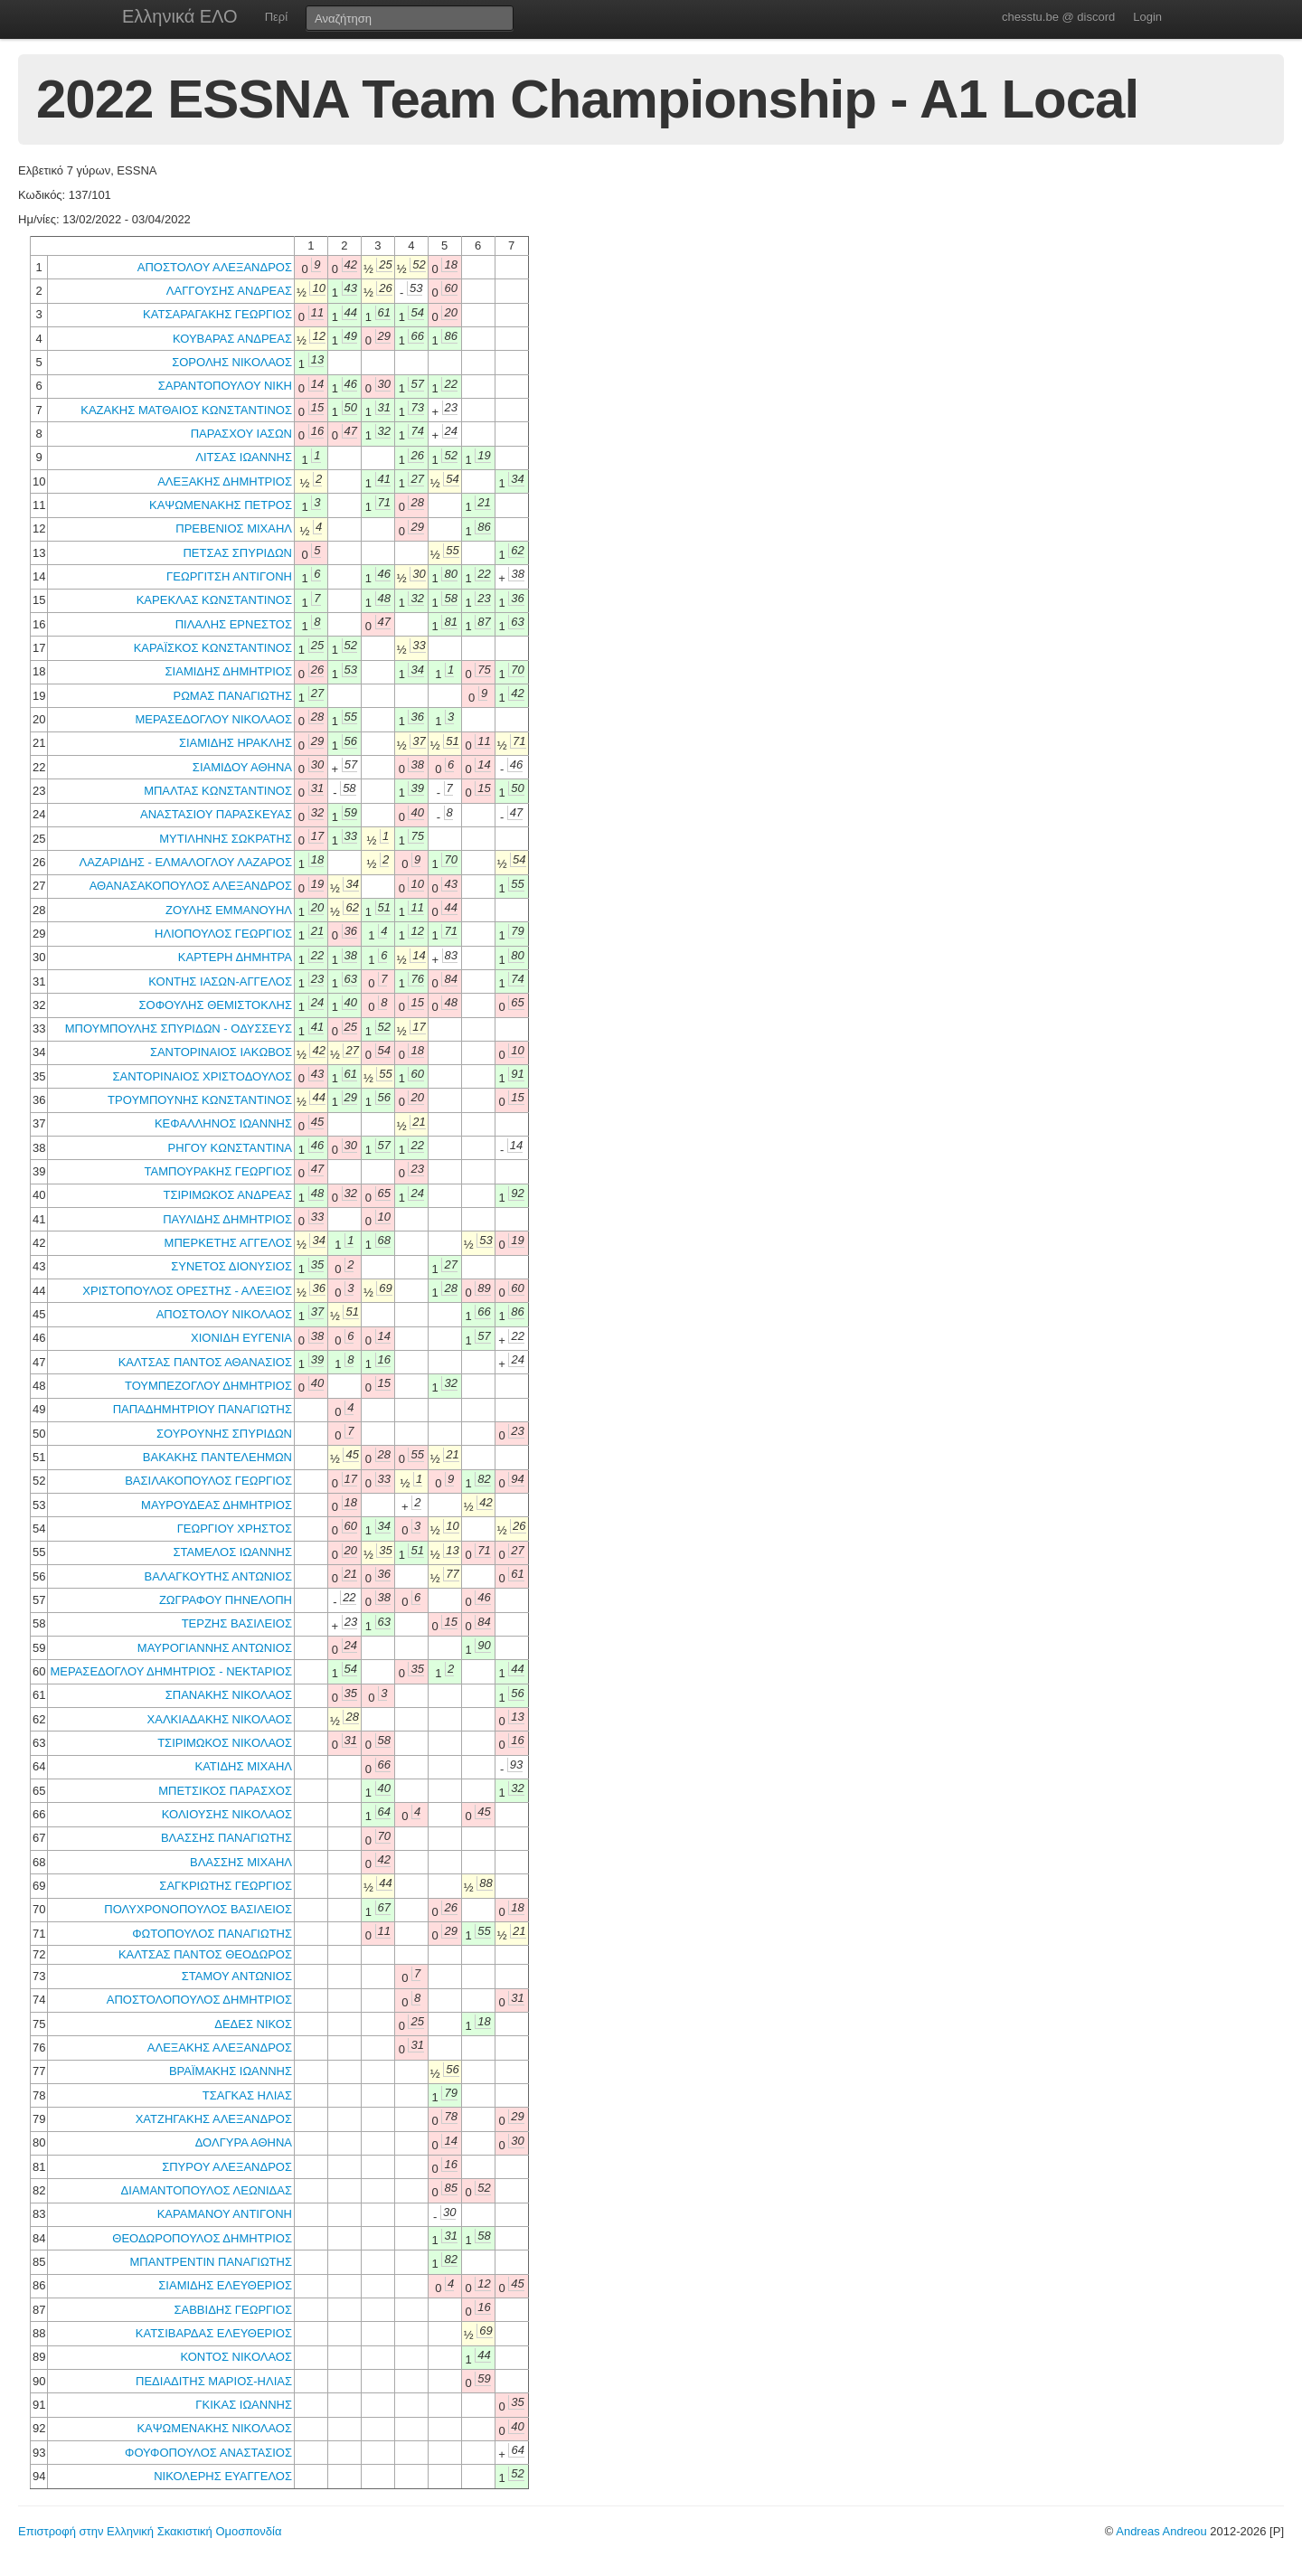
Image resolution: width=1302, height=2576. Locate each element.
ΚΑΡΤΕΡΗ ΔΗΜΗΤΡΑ (235, 957)
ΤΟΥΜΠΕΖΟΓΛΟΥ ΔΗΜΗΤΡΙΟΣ (208, 1385)
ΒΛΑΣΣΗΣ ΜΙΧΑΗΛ (241, 1862)
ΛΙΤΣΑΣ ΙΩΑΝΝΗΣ (243, 457)
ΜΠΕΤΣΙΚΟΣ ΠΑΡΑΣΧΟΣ (225, 1791)
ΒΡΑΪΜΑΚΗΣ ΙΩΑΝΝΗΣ (230, 2071)
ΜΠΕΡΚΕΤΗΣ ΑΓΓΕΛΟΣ (228, 1243)
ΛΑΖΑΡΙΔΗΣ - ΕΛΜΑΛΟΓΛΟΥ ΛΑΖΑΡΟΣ (186, 862)
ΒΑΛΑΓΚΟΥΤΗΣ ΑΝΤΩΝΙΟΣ (218, 1576)
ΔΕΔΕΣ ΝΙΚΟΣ (253, 2024)
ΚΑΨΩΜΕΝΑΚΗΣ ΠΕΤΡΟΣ (220, 505)
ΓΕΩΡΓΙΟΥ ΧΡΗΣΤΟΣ (234, 1528)
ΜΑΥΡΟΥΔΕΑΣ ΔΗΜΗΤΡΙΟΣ (216, 1505)
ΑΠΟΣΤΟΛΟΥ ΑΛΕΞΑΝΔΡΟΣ (214, 267)
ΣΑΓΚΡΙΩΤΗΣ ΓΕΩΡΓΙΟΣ (225, 1885)
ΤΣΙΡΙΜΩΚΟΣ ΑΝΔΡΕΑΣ (227, 1195)
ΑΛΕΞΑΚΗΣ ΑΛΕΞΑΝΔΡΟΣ (219, 2047)
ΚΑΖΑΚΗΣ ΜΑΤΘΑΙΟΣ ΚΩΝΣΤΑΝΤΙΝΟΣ (186, 410)
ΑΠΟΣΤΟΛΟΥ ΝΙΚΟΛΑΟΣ (224, 1314)
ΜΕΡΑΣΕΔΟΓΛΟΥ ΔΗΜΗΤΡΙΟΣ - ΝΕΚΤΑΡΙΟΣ (171, 1671)
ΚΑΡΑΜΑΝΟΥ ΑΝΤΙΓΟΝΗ (224, 2214)
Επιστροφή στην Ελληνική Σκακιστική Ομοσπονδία (149, 2531)
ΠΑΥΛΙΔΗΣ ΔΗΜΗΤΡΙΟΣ (227, 1219)
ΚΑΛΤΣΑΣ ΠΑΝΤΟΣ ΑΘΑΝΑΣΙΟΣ (205, 1362)
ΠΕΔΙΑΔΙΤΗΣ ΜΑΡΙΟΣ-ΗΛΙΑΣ (214, 2381)
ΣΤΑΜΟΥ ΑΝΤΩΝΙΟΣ (237, 1976)
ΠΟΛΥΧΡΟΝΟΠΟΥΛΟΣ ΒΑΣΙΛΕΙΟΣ (198, 1909)
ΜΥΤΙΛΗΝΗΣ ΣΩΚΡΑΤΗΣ (225, 838)
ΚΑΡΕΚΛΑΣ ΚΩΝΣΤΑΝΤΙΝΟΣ (214, 600)
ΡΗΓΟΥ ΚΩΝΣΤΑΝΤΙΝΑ (230, 1148)
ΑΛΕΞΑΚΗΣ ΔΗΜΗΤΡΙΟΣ (224, 481)
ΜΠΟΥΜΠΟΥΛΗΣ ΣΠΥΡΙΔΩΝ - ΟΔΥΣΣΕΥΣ (178, 1028)
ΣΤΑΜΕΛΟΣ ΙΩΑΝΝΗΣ (232, 1552)
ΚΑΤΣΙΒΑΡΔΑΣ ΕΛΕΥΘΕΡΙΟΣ (214, 2333)
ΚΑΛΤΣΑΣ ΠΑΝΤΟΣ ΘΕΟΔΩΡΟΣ (205, 1954)
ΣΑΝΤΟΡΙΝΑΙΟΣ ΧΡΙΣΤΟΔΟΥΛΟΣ (202, 1076)
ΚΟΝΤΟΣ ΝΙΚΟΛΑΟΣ (236, 2357)
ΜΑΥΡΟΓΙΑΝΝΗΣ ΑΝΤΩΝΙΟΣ (214, 1648)
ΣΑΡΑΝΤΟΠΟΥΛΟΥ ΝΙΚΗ (225, 385)
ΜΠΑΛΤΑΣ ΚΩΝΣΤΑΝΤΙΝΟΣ (218, 790)
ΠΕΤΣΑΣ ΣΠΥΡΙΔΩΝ (237, 553)
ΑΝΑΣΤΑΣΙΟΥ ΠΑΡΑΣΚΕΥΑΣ (216, 814)
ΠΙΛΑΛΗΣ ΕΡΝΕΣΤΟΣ (233, 624)
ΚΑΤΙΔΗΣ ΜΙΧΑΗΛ (243, 1766)
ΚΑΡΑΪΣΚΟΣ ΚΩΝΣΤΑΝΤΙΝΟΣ (213, 648)
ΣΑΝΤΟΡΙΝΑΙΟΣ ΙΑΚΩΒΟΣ (221, 1052)
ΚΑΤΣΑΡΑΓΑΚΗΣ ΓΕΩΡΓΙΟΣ (217, 314)
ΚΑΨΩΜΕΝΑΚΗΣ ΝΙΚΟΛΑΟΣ (214, 2428)
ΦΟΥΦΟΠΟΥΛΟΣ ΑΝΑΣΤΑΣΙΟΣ (208, 2452)
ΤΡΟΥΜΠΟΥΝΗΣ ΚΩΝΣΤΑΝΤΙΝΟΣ (200, 1100)
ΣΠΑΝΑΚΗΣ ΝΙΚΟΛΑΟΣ (228, 1695)
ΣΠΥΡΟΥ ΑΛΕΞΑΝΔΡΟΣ (227, 2167)
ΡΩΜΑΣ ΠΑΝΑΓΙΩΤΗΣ (232, 696)
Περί (276, 17)
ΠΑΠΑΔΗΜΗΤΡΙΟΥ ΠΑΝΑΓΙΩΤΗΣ (202, 1409)
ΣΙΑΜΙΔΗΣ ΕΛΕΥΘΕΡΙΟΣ (225, 2285)
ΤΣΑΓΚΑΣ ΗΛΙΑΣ (247, 2095)
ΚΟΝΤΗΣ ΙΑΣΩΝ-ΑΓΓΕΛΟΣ (220, 981)
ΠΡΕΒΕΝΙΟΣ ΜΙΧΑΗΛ (233, 528)
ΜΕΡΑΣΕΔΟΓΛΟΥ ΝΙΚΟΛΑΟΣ (213, 719)
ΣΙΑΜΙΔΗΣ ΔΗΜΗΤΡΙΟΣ (228, 671)
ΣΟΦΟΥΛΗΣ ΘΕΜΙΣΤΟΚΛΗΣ (216, 1005)
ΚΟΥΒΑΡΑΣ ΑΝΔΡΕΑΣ (232, 338)
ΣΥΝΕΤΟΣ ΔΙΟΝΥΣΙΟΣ (231, 1266)
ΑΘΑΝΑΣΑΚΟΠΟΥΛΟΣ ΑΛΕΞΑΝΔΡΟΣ (191, 885)
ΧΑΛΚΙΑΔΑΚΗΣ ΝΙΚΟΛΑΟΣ (219, 1719)
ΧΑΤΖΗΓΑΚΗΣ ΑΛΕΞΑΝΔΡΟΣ (214, 2119)
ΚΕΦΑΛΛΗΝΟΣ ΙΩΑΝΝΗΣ (223, 1123)
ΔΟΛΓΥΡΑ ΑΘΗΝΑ (243, 2142)
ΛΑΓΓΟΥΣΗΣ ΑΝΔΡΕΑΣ (229, 290)
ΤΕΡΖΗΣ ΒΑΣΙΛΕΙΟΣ (237, 1623)
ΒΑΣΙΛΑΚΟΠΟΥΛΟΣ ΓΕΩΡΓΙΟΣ (208, 1480)
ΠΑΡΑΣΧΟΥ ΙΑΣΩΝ (241, 433)
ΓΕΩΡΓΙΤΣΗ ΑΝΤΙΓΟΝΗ (229, 576)
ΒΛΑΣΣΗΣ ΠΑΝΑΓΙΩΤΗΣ (226, 1838)
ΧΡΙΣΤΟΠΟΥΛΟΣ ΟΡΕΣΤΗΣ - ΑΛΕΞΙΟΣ (187, 1290)
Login (1147, 17)
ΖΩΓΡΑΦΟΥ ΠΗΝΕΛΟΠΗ (225, 1600)
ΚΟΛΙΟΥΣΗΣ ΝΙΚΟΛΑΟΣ (227, 1814)
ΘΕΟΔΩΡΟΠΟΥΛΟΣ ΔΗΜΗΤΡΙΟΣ (202, 2238)
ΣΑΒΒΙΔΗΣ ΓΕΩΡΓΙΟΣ (233, 2310)
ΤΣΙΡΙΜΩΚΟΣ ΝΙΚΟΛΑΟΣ (224, 1743)
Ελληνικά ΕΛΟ (180, 16)
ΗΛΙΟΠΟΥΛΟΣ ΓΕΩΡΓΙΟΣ (223, 933)
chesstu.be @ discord (1058, 17)
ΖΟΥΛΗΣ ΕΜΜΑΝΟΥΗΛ (228, 910)
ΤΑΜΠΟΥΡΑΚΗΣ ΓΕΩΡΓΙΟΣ (218, 1171)
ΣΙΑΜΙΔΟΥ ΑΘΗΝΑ (242, 767)
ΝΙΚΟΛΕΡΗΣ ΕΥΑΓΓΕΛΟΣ (223, 2476)
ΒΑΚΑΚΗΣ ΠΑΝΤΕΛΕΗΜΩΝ (217, 1457)
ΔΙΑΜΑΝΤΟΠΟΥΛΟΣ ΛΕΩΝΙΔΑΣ (206, 2190)
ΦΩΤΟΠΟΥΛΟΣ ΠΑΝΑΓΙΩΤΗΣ (212, 1933)
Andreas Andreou (1161, 2531)
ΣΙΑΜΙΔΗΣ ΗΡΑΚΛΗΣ (235, 743)
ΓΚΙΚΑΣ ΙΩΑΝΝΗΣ (243, 2404)
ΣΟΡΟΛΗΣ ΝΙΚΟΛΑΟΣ (232, 362)
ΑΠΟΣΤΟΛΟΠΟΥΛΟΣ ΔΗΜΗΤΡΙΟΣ (199, 1999)
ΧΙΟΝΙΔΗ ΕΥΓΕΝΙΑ (241, 1338)
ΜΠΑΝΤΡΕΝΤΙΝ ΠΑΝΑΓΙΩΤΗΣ (211, 2262)
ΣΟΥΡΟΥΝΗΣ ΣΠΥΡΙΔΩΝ (224, 1433)
